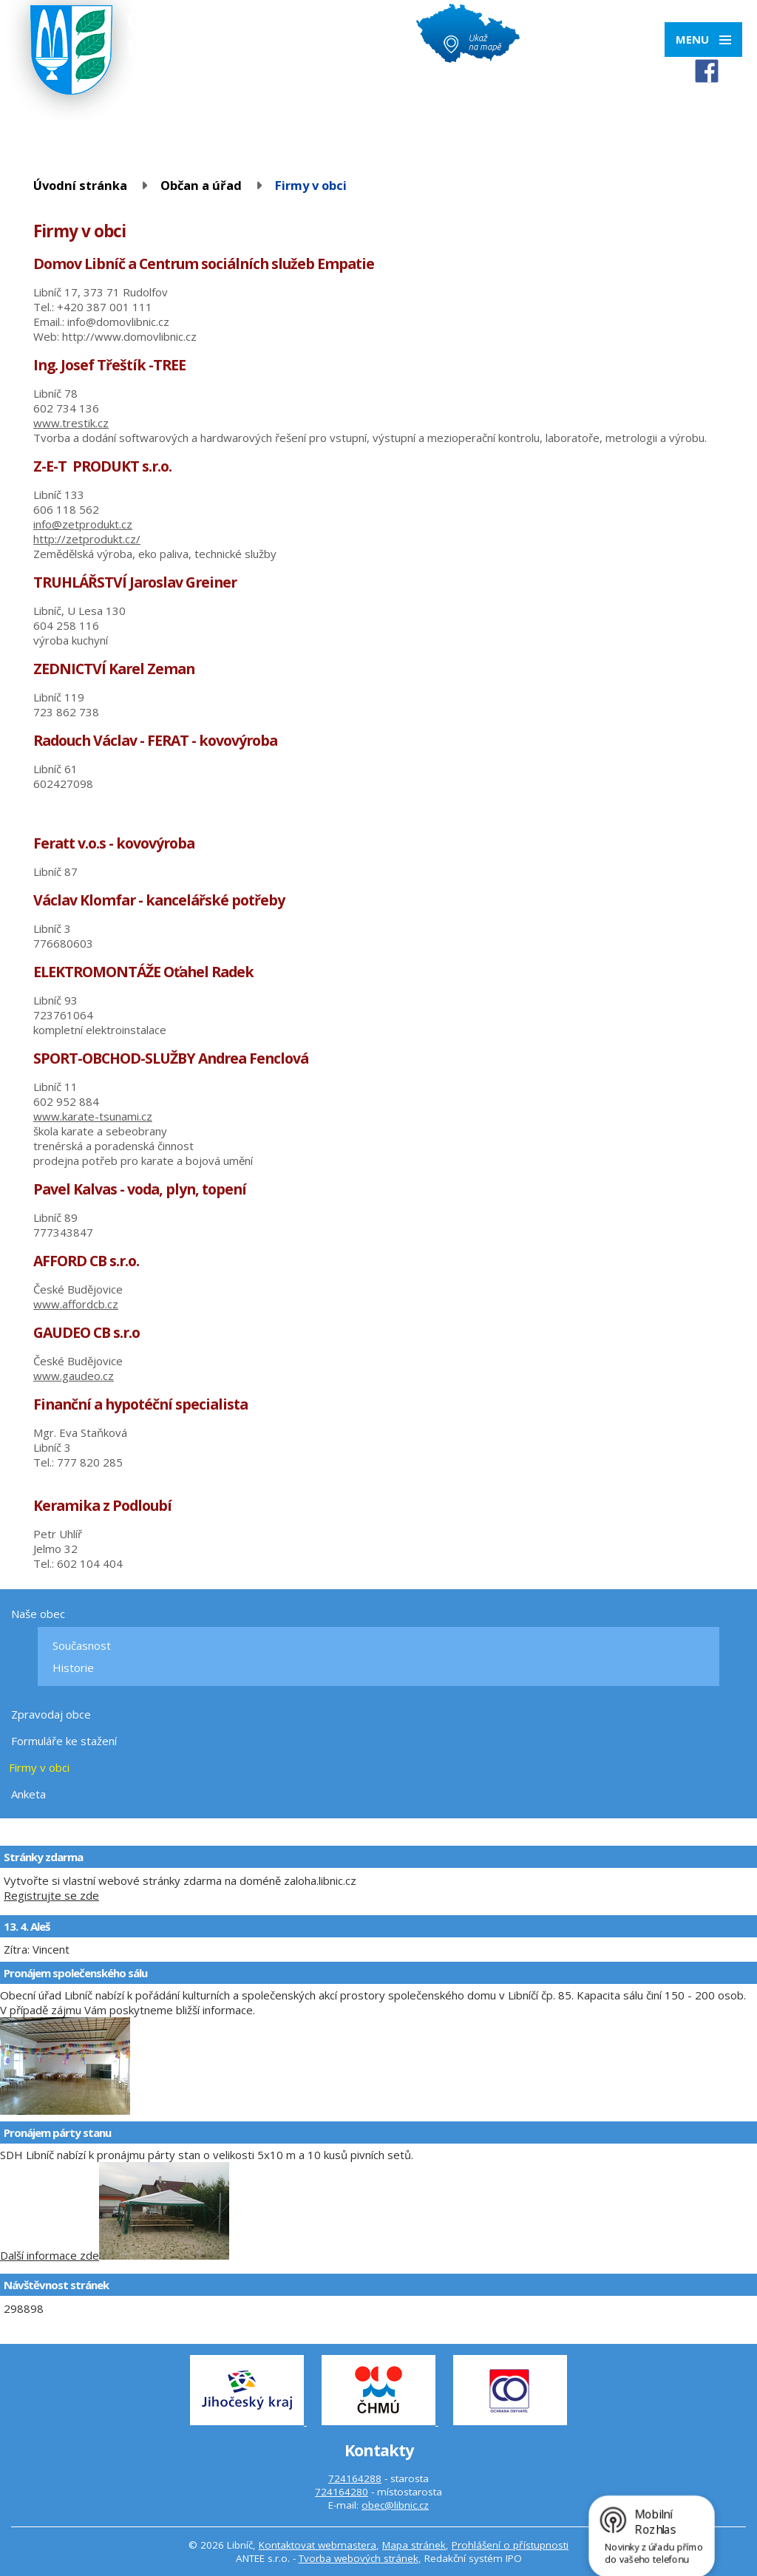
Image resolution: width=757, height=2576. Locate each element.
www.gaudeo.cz (73, 1375)
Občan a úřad (201, 185)
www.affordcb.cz (75, 1304)
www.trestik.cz (71, 422)
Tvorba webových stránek (358, 2558)
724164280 (341, 2491)
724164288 (354, 2478)
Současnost (81, 1645)
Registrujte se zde (51, 1895)
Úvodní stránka (80, 185)
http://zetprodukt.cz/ (86, 538)
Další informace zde (49, 2255)
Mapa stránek (414, 2545)
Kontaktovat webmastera (317, 2545)
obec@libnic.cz (395, 2505)
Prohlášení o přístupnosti (510, 2545)
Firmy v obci (39, 1767)
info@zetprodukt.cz (82, 524)
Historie (73, 1667)
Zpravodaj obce (51, 1714)
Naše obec (38, 1613)
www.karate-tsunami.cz (92, 1116)
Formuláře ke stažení (64, 1740)
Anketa (28, 1794)
